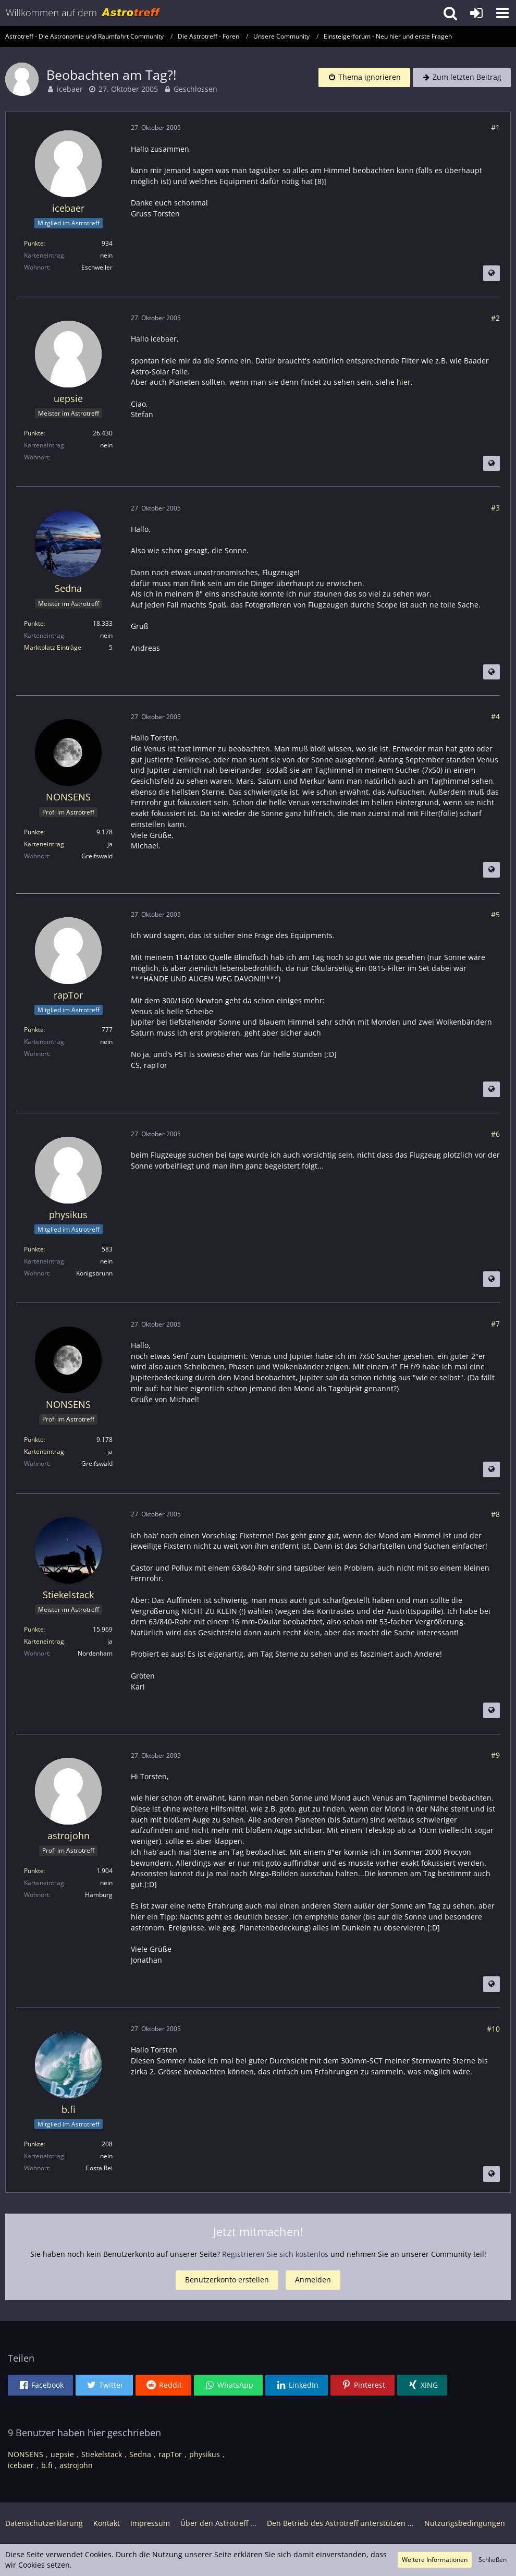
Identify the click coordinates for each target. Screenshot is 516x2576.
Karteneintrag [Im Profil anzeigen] (44, 844)
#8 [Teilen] (495, 1514)
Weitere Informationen (435, 2559)
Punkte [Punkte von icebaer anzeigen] (34, 243)
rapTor (170, 2454)
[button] (502, 13)
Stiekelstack (101, 2454)
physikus (204, 2454)
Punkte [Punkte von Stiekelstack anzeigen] (34, 1629)
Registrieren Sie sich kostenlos (275, 2254)
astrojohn (76, 2465)
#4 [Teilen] (495, 716)
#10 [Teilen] (493, 2029)
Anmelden (313, 2280)
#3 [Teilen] (495, 508)
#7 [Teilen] (495, 1324)
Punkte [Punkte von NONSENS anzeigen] (34, 832)
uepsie (62, 2454)
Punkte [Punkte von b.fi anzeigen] (34, 2144)
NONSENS (25, 2454)
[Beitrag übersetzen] (491, 273)
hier (404, 382)
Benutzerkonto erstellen (227, 2280)
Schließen (492, 2559)
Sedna (140, 2454)
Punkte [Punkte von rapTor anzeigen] (34, 1029)
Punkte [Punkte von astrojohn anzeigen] (34, 1870)
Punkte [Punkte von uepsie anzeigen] (34, 433)
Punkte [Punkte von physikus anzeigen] (34, 1249)
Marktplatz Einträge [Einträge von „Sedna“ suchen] (52, 647)
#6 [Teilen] (495, 1134)
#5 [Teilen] (495, 914)
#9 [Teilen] (495, 1755)
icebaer (70, 89)
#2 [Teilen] (495, 318)
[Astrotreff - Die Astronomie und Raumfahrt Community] (83, 13)
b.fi (46, 2465)
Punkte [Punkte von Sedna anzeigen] (34, 623)
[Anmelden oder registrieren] (476, 13)
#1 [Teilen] (495, 127)
